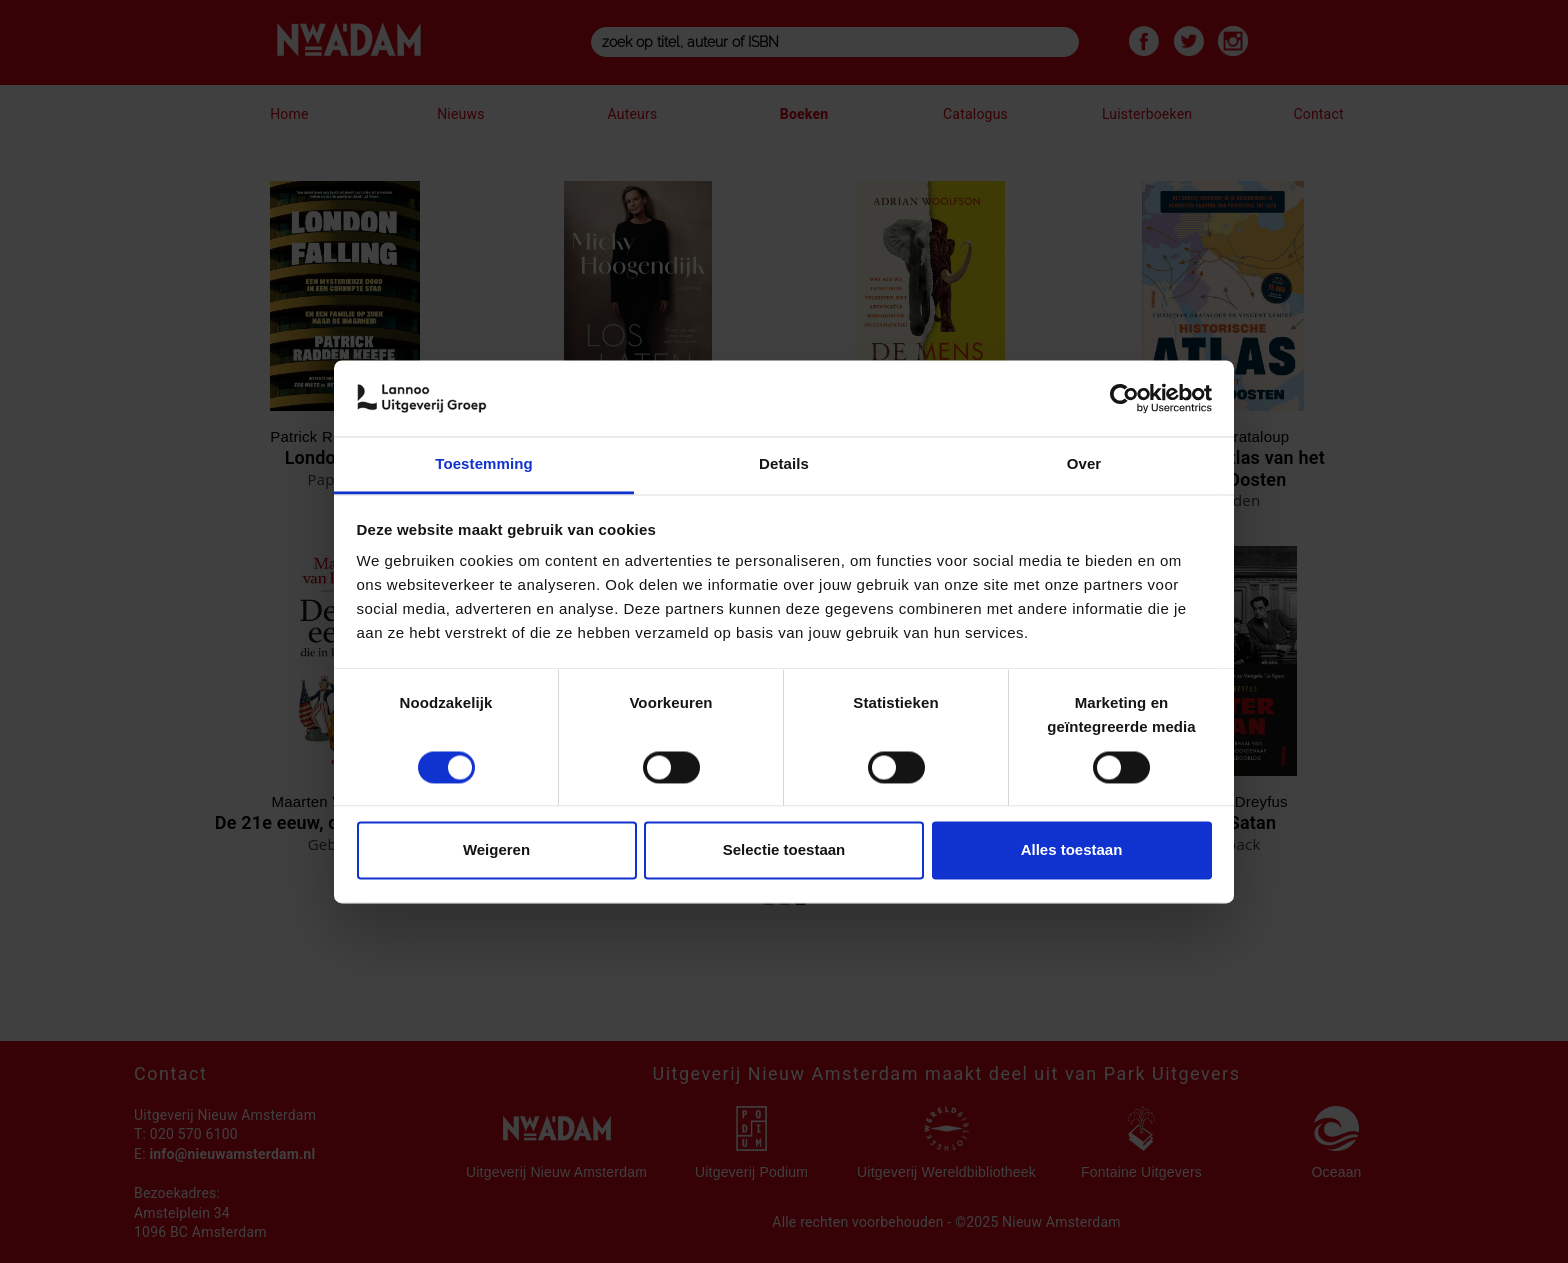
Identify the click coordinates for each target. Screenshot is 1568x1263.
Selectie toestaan (784, 850)
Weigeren (496, 850)
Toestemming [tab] (484, 464)
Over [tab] (1084, 464)
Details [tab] (784, 464)
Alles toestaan (1072, 850)
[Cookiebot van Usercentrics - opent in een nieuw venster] (1124, 398)
